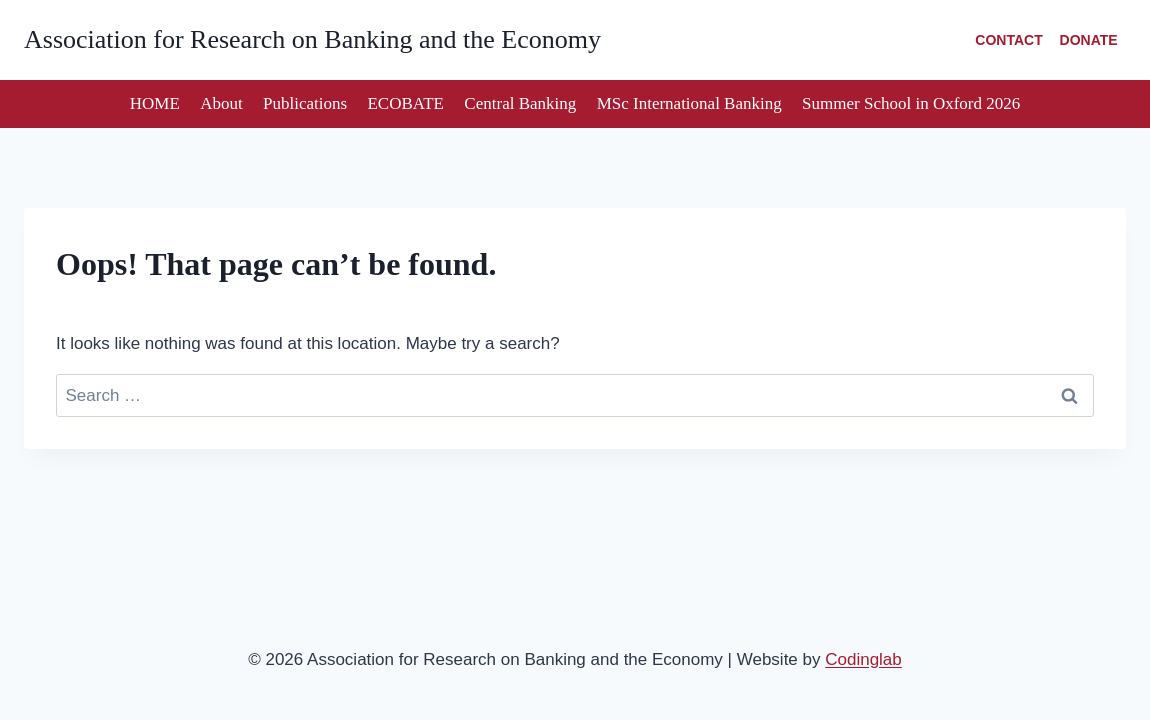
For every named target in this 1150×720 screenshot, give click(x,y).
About (221, 103)
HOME (155, 103)
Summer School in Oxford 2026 (911, 103)
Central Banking (520, 103)
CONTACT (1008, 40)
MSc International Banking (689, 103)
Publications (305, 103)
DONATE (1089, 40)
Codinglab (863, 659)
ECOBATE (405, 103)
